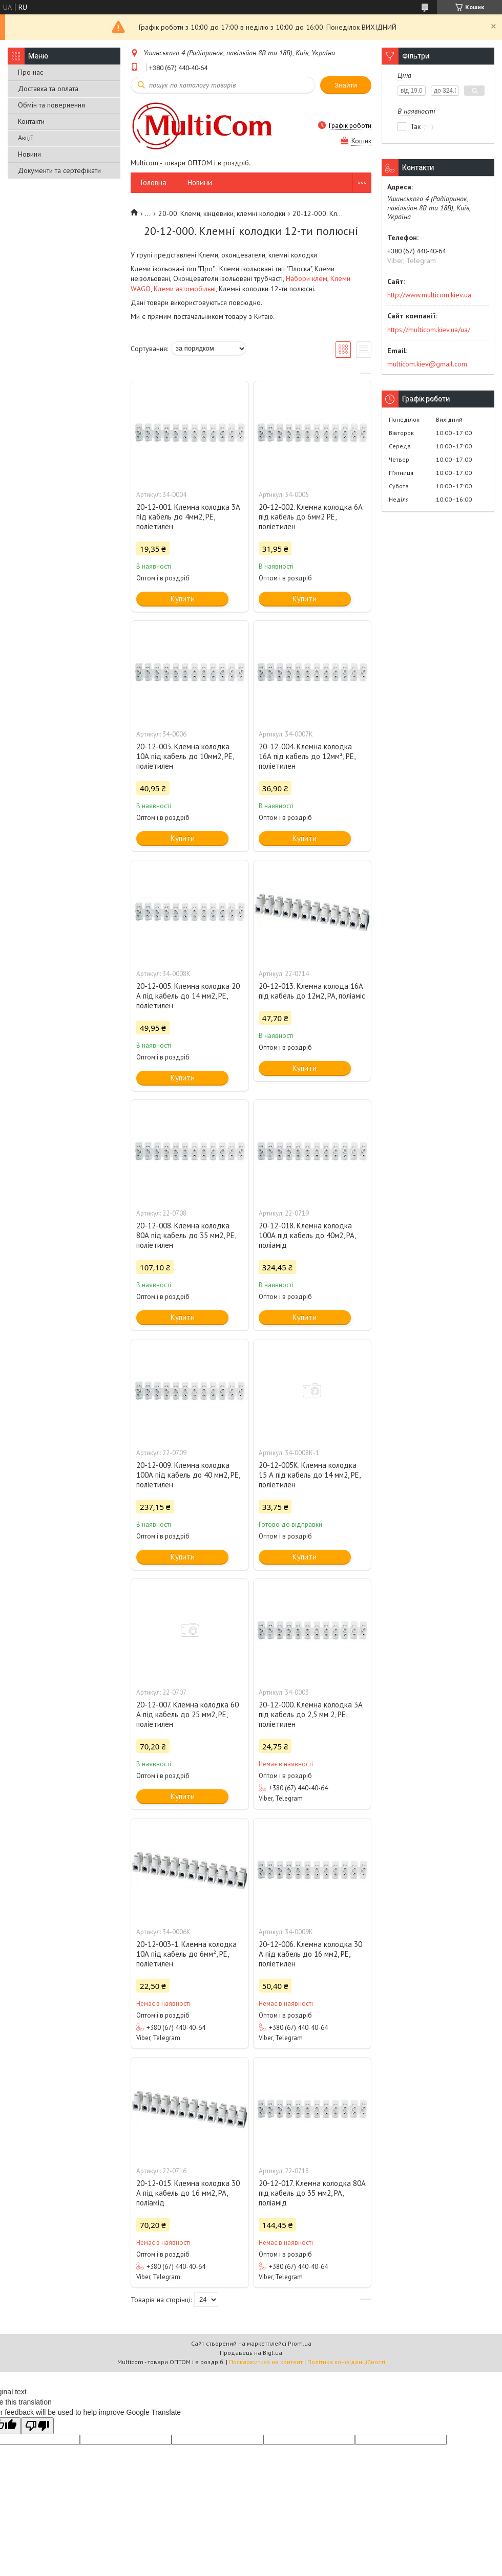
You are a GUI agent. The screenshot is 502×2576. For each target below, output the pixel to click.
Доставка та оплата (48, 88)
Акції (25, 137)
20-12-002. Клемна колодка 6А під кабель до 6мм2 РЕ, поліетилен (311, 516)
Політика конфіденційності (346, 2362)
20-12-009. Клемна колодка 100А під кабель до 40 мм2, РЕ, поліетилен (188, 1474)
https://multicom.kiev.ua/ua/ (428, 329)
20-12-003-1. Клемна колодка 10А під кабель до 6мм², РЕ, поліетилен (186, 1953)
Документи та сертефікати (59, 170)
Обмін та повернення (51, 105)
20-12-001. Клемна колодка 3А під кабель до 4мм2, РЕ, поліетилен (188, 516)
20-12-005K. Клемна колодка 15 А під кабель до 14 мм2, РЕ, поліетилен (309, 1474)
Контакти (31, 121)
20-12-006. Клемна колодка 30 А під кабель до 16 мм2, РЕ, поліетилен (310, 1953)
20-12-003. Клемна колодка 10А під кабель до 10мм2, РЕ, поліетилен (185, 756)
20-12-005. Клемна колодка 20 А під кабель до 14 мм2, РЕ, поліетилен (188, 995)
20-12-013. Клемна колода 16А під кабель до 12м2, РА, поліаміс (312, 991)
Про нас (30, 72)
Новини (29, 154)
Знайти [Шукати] (345, 85)
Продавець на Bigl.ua (251, 2352)
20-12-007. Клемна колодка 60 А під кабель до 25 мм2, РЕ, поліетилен (187, 1714)
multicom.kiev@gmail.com (427, 364)
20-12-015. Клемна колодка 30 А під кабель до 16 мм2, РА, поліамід (188, 2192)
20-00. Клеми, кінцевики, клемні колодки (221, 213)
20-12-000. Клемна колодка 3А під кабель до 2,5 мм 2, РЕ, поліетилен (311, 1714)
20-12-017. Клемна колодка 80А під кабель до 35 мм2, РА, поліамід (312, 2192)
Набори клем (306, 278)
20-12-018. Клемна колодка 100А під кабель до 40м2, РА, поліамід (307, 1235)
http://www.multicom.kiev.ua (429, 294)
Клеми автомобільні (185, 288)
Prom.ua (299, 2343)
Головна (153, 182)
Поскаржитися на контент (266, 2362)
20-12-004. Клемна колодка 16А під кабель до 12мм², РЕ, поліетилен (307, 756)
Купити (183, 598)
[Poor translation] (37, 2425)
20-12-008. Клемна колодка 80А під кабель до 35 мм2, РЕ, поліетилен (186, 1235)
